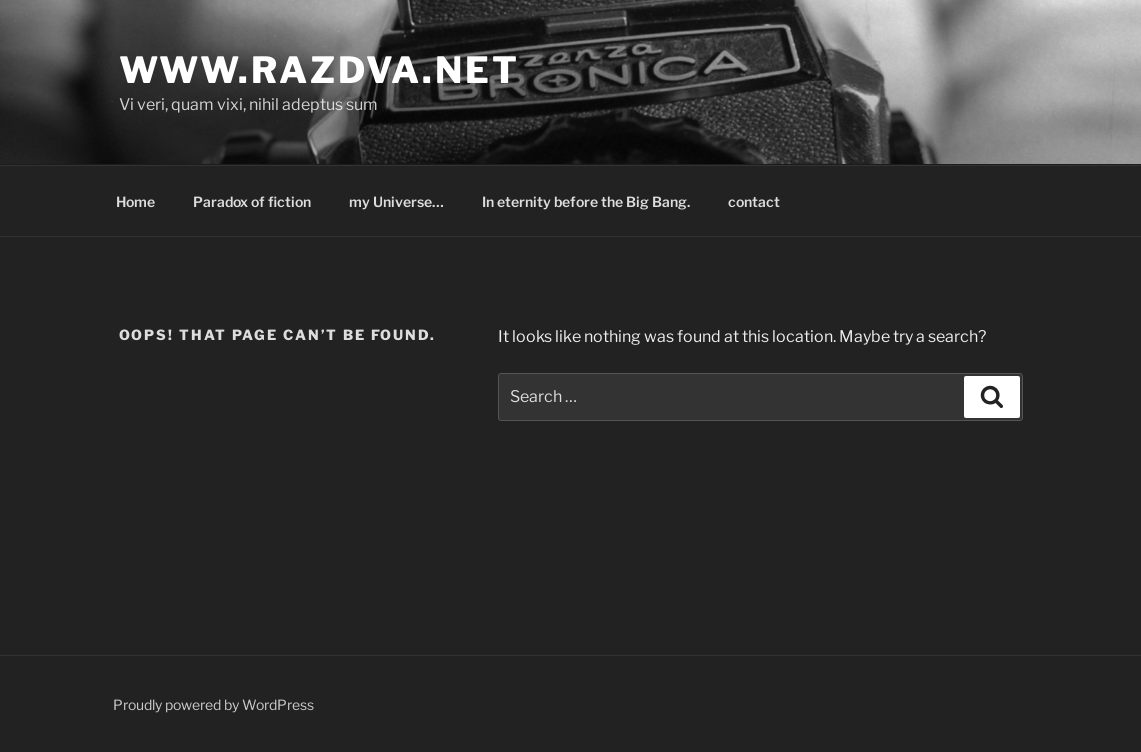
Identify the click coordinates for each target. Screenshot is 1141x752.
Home (135, 201)
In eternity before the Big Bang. (586, 201)
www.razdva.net (319, 70)
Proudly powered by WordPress (213, 704)
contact (754, 201)
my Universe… (396, 201)
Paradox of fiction (252, 201)
